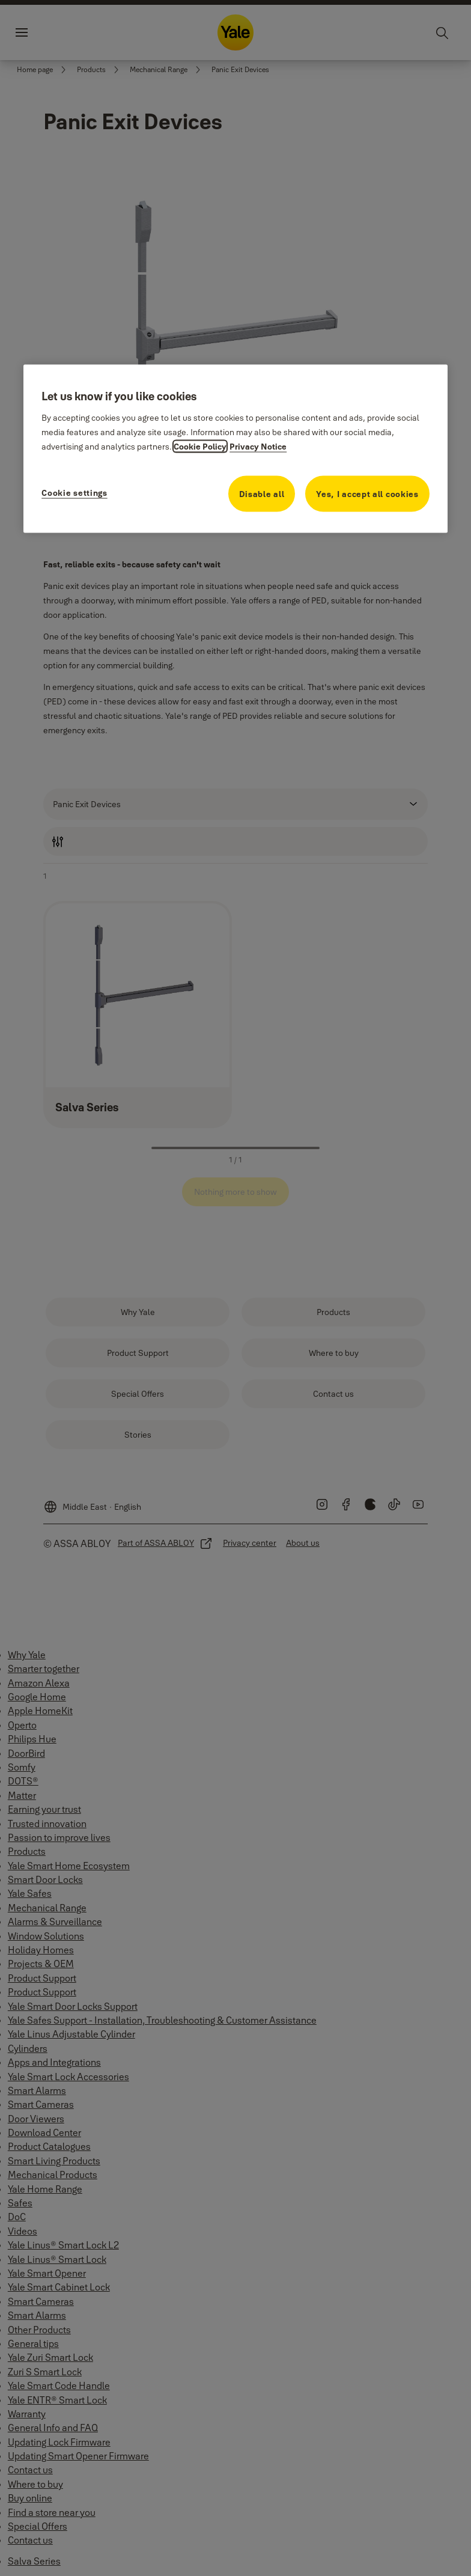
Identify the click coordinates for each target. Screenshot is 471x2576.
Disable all (262, 494)
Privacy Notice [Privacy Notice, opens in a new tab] (258, 446)
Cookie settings (74, 492)
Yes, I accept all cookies (367, 494)
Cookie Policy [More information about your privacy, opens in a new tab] (200, 446)
